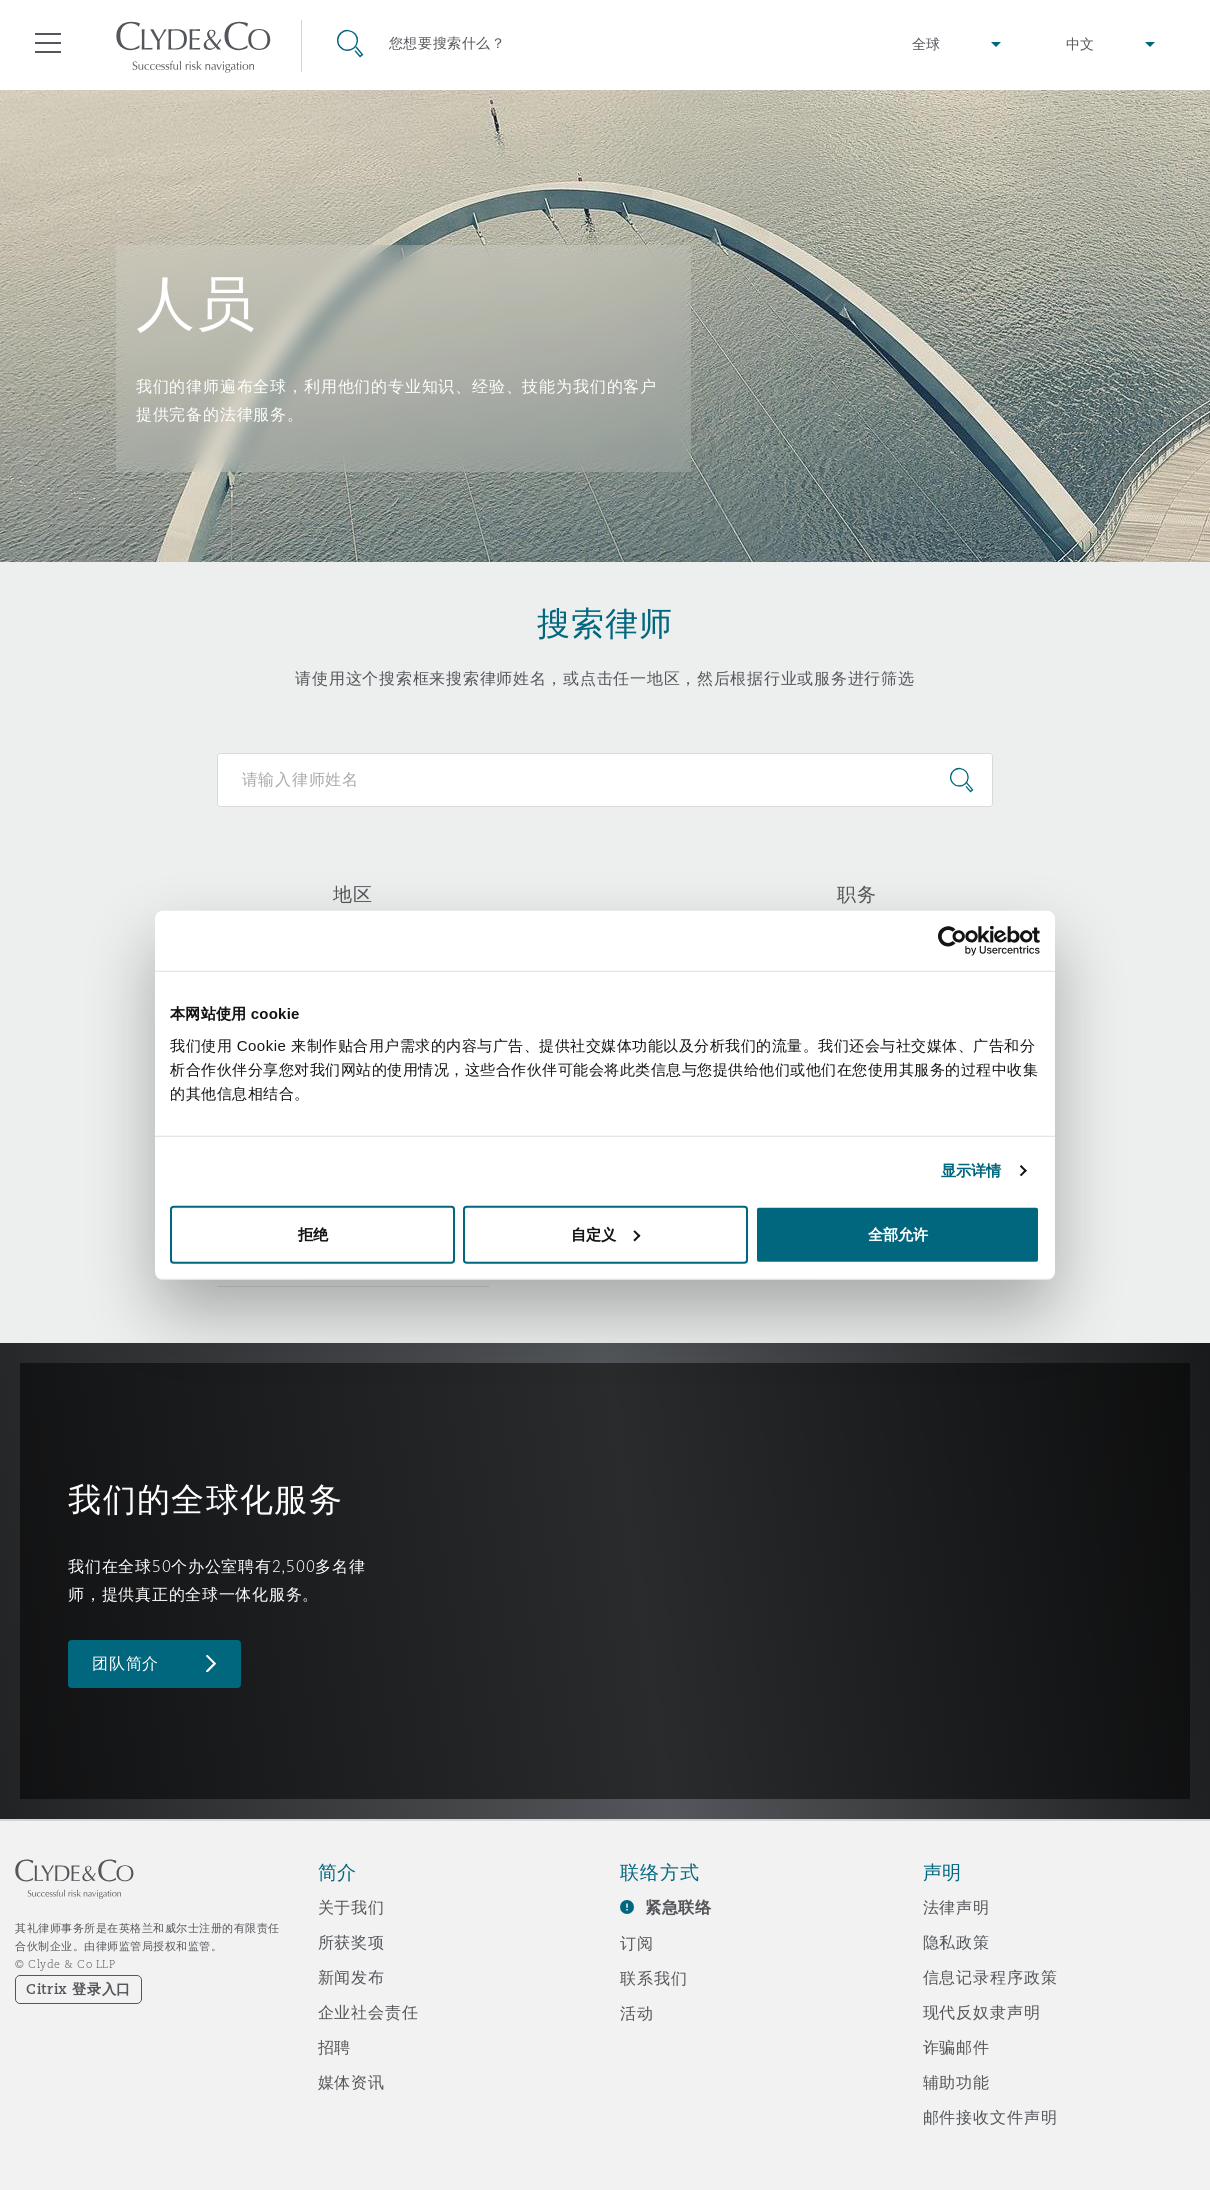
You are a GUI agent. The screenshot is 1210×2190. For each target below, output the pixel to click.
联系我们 (653, 1978)
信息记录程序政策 (990, 1977)
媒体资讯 (351, 2082)
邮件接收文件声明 (990, 2117)
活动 (637, 2013)
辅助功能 (956, 2082)
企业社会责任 (368, 2012)
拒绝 (313, 1233)
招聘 (335, 2047)
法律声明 (956, 1907)
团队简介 (125, 1663)
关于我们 (351, 1907)
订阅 (637, 1943)
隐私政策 (956, 1942)
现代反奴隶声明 (982, 2012)
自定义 (605, 1233)
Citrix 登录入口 (78, 1989)
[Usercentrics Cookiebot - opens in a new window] (952, 941)
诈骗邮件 (956, 2047)
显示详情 (971, 1170)
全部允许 (898, 1233)
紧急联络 (678, 1907)
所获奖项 (351, 1942)
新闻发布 (351, 1977)
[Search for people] (605, 780)
